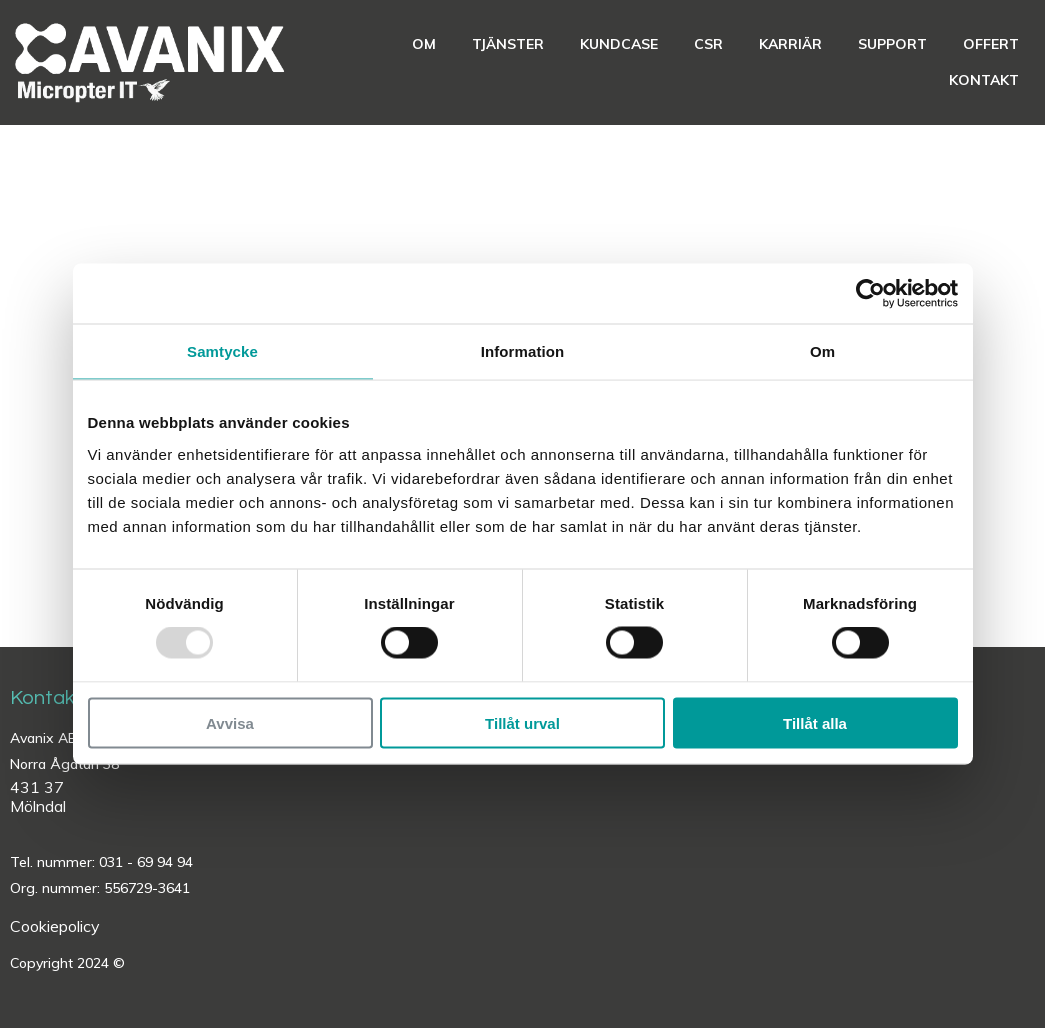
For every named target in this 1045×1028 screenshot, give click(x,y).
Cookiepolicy (55, 926)
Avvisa (230, 722)
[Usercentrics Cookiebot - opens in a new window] (870, 294)
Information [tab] (523, 351)
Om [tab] (822, 351)
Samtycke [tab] (222, 351)
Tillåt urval (522, 722)
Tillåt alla (815, 722)
